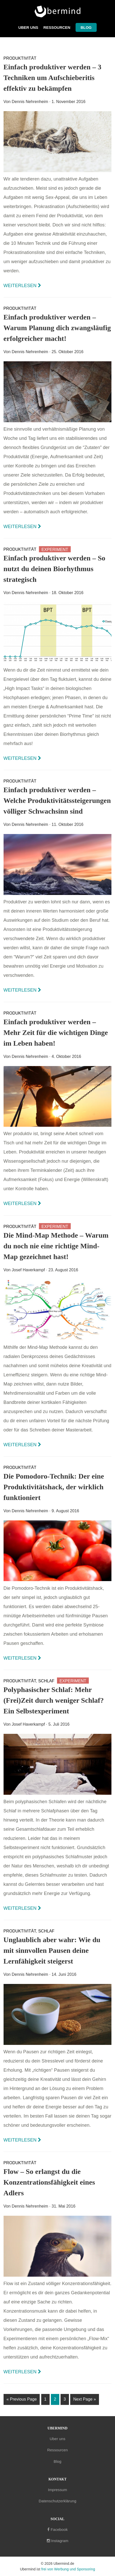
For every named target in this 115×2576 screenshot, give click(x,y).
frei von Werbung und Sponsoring (68, 2569)
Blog (57, 2461)
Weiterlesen (22, 285)
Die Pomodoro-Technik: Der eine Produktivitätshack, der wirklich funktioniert (54, 1487)
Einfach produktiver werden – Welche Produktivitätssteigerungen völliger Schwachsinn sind (57, 800)
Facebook (57, 2529)
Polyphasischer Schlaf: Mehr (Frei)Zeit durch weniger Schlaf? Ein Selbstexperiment (54, 1700)
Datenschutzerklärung (57, 2501)
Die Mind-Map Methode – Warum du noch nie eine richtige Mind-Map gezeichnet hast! (56, 1246)
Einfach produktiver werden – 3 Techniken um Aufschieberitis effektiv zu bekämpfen (53, 77)
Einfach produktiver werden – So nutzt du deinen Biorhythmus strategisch (54, 568)
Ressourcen (57, 2450)
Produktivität (20, 58)
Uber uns (57, 2439)
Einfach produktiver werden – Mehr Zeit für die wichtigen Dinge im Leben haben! (56, 1032)
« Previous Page (22, 2400)
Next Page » (84, 2400)
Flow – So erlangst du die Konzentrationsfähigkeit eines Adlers (49, 2182)
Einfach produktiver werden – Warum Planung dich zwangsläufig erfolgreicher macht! (57, 327)
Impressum (57, 2490)
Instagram (57, 2541)
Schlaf (46, 1681)
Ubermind (57, 12)
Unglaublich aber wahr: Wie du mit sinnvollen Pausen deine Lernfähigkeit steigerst (52, 1950)
